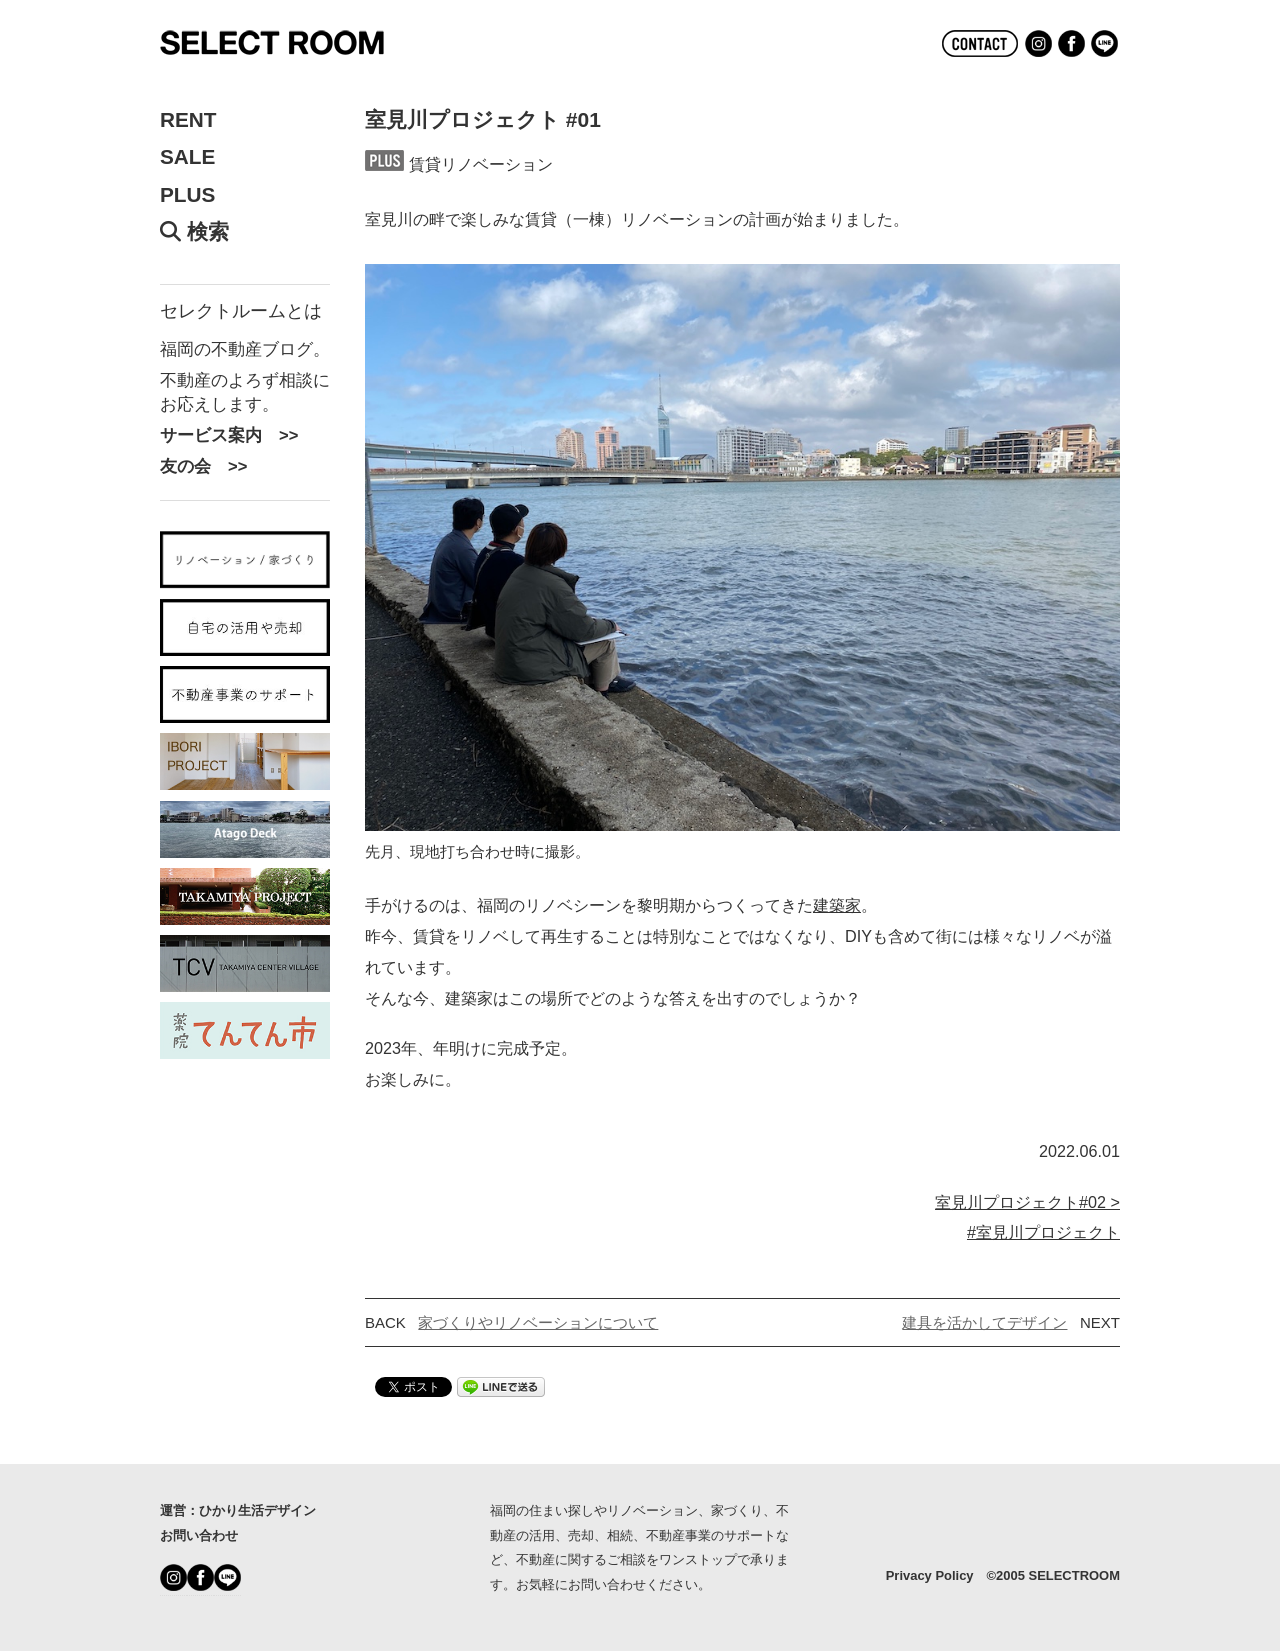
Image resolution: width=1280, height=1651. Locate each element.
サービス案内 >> (229, 435)
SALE (187, 157)
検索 (194, 232)
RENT (188, 120)
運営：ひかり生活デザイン (238, 1510)
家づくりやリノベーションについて (538, 1322)
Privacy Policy (930, 1575)
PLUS (187, 195)
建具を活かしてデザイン (984, 1322)
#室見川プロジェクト (1043, 1232)
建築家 (837, 905)
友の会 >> (203, 466)
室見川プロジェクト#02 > (1027, 1202)
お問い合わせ (199, 1535)
